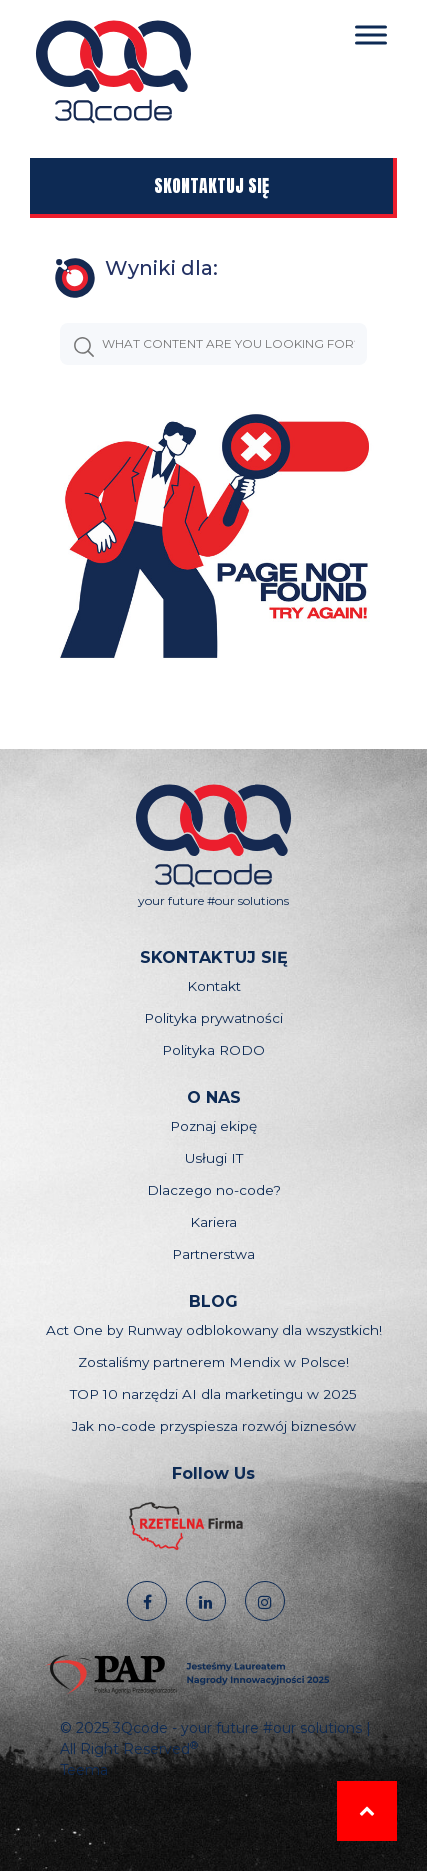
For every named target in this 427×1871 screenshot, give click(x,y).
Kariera (213, 1222)
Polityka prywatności (213, 1018)
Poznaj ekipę (213, 1126)
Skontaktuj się (211, 185)
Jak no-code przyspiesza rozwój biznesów (214, 1426)
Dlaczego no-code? (214, 1190)
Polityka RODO (213, 1050)
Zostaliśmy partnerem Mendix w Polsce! (213, 1362)
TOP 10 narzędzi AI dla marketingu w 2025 (213, 1394)
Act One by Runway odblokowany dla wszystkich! (214, 1330)
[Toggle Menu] (371, 34)
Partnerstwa (213, 1254)
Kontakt (214, 986)
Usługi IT (214, 1158)
